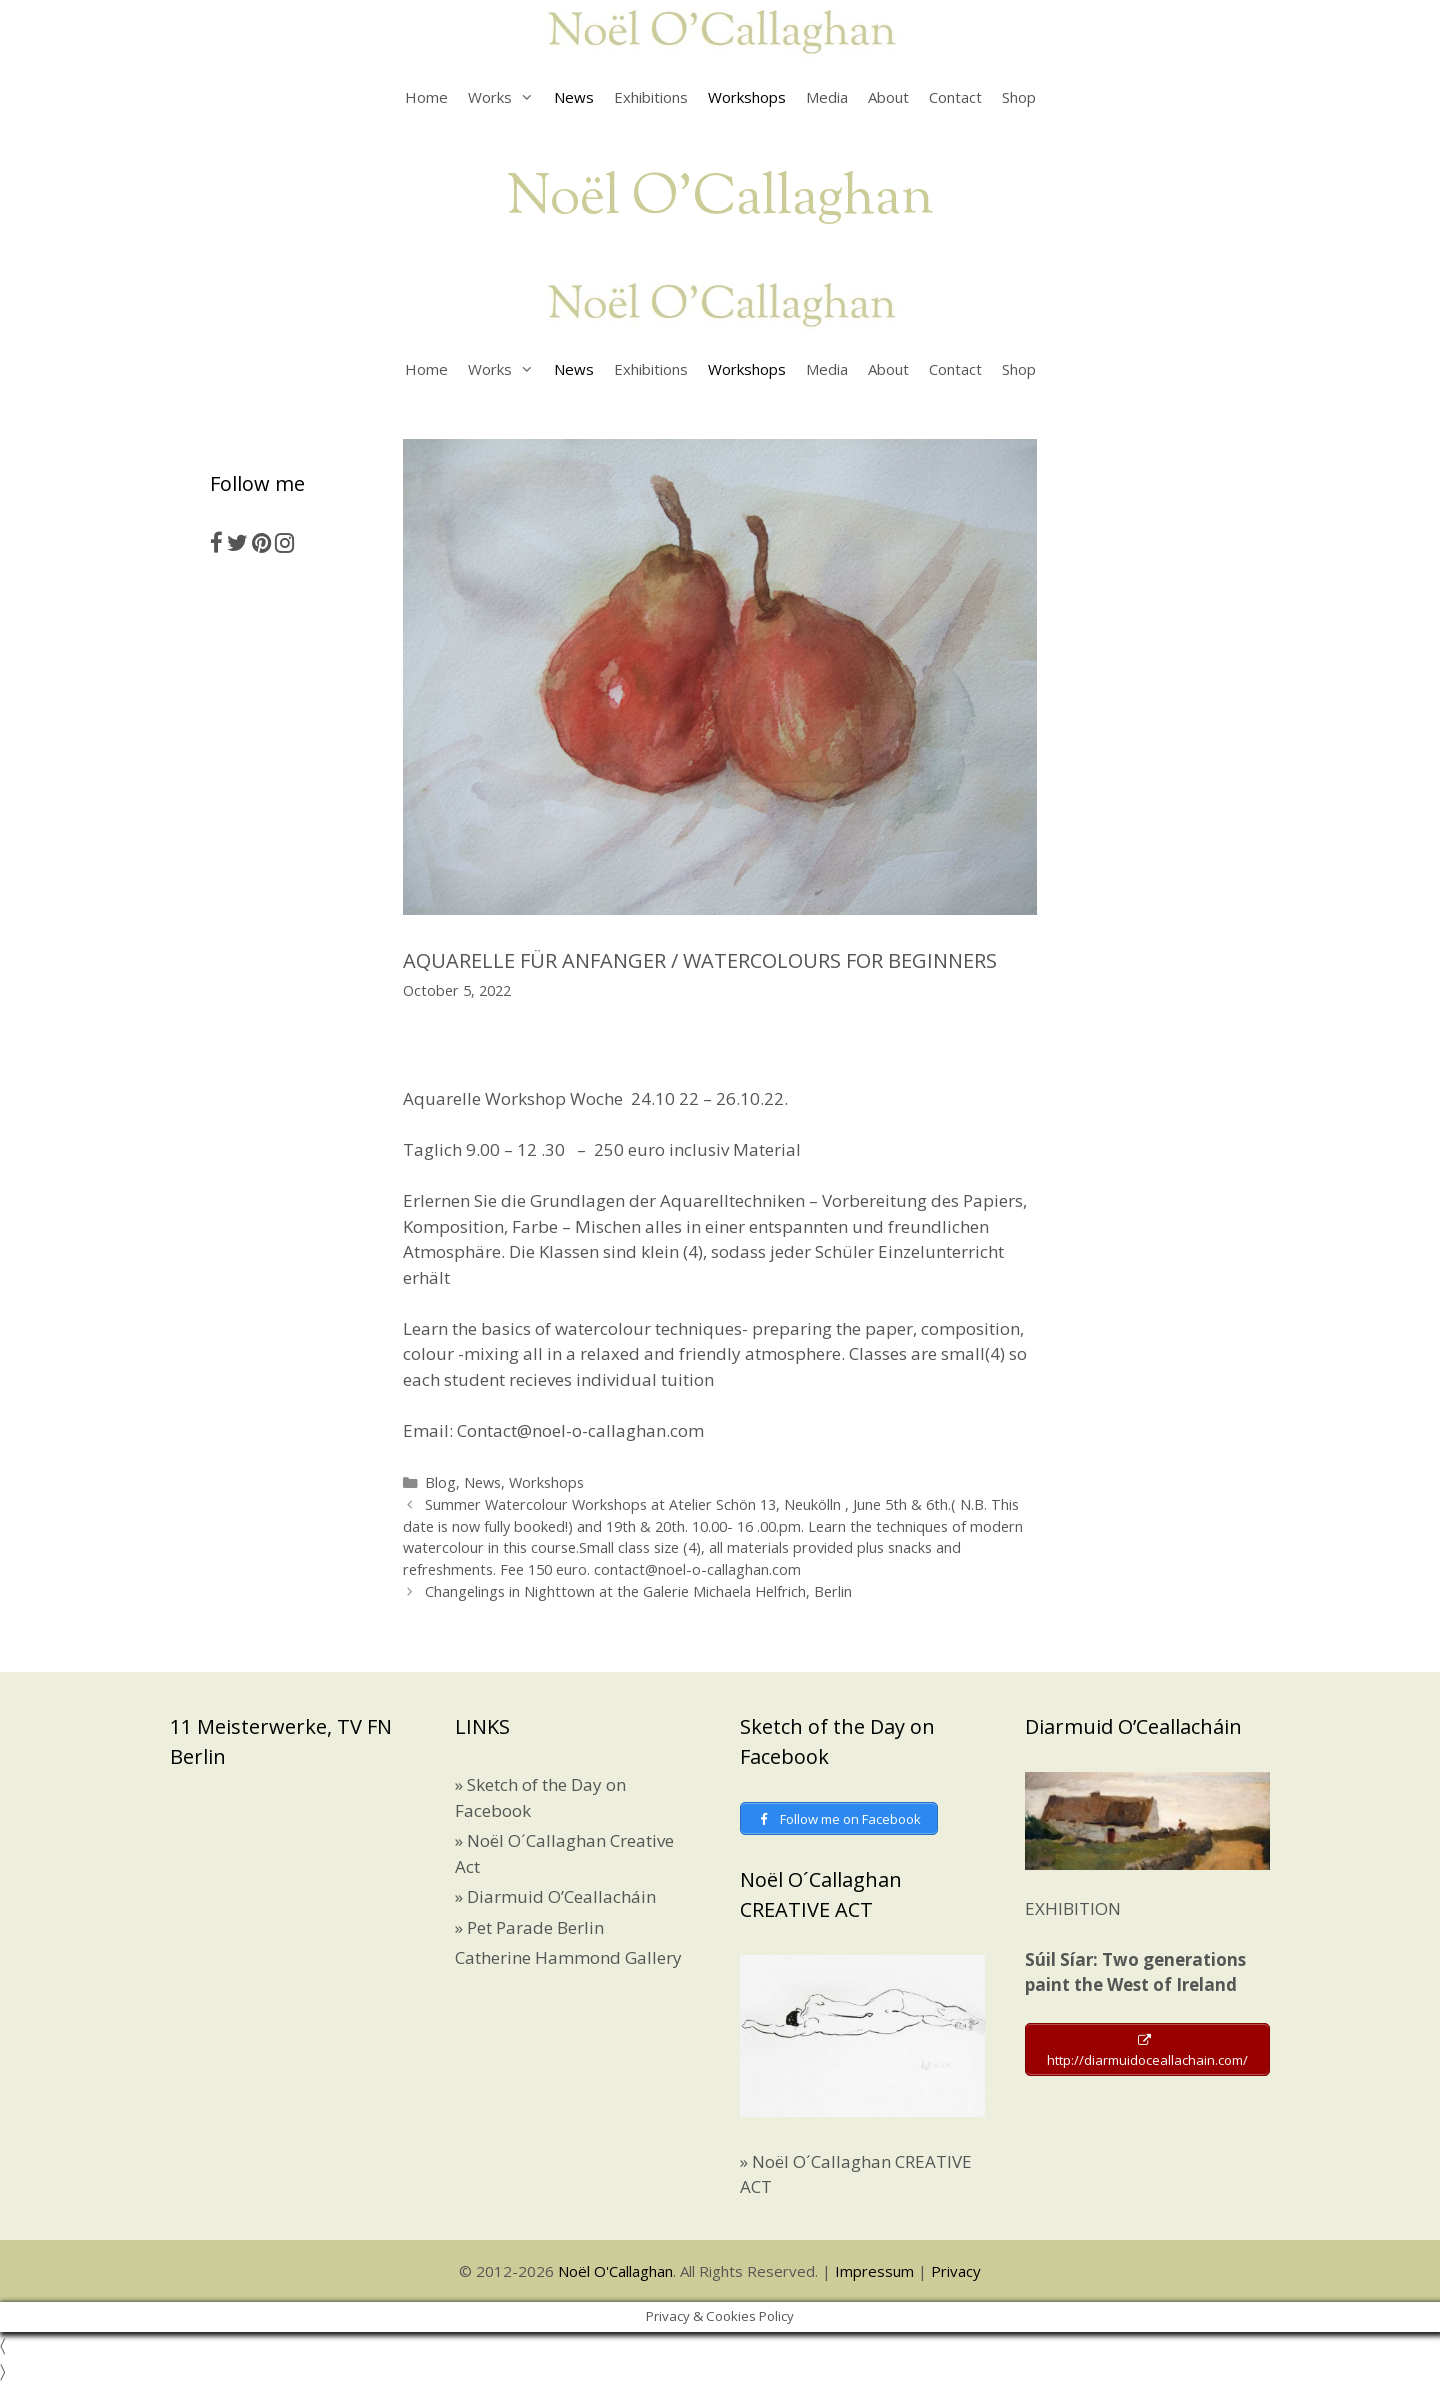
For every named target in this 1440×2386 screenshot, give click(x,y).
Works (506, 97)
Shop (1019, 97)
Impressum (874, 2274)
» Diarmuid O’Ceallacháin (555, 1896)
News (574, 97)
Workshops (747, 97)
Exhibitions (651, 97)
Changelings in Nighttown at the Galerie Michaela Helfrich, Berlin (638, 1591)
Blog (440, 1482)
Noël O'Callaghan (720, 199)
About (888, 97)
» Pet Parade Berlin (529, 1927)
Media (827, 97)
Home (426, 97)
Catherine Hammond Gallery (568, 1957)
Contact (955, 97)
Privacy (956, 2274)
